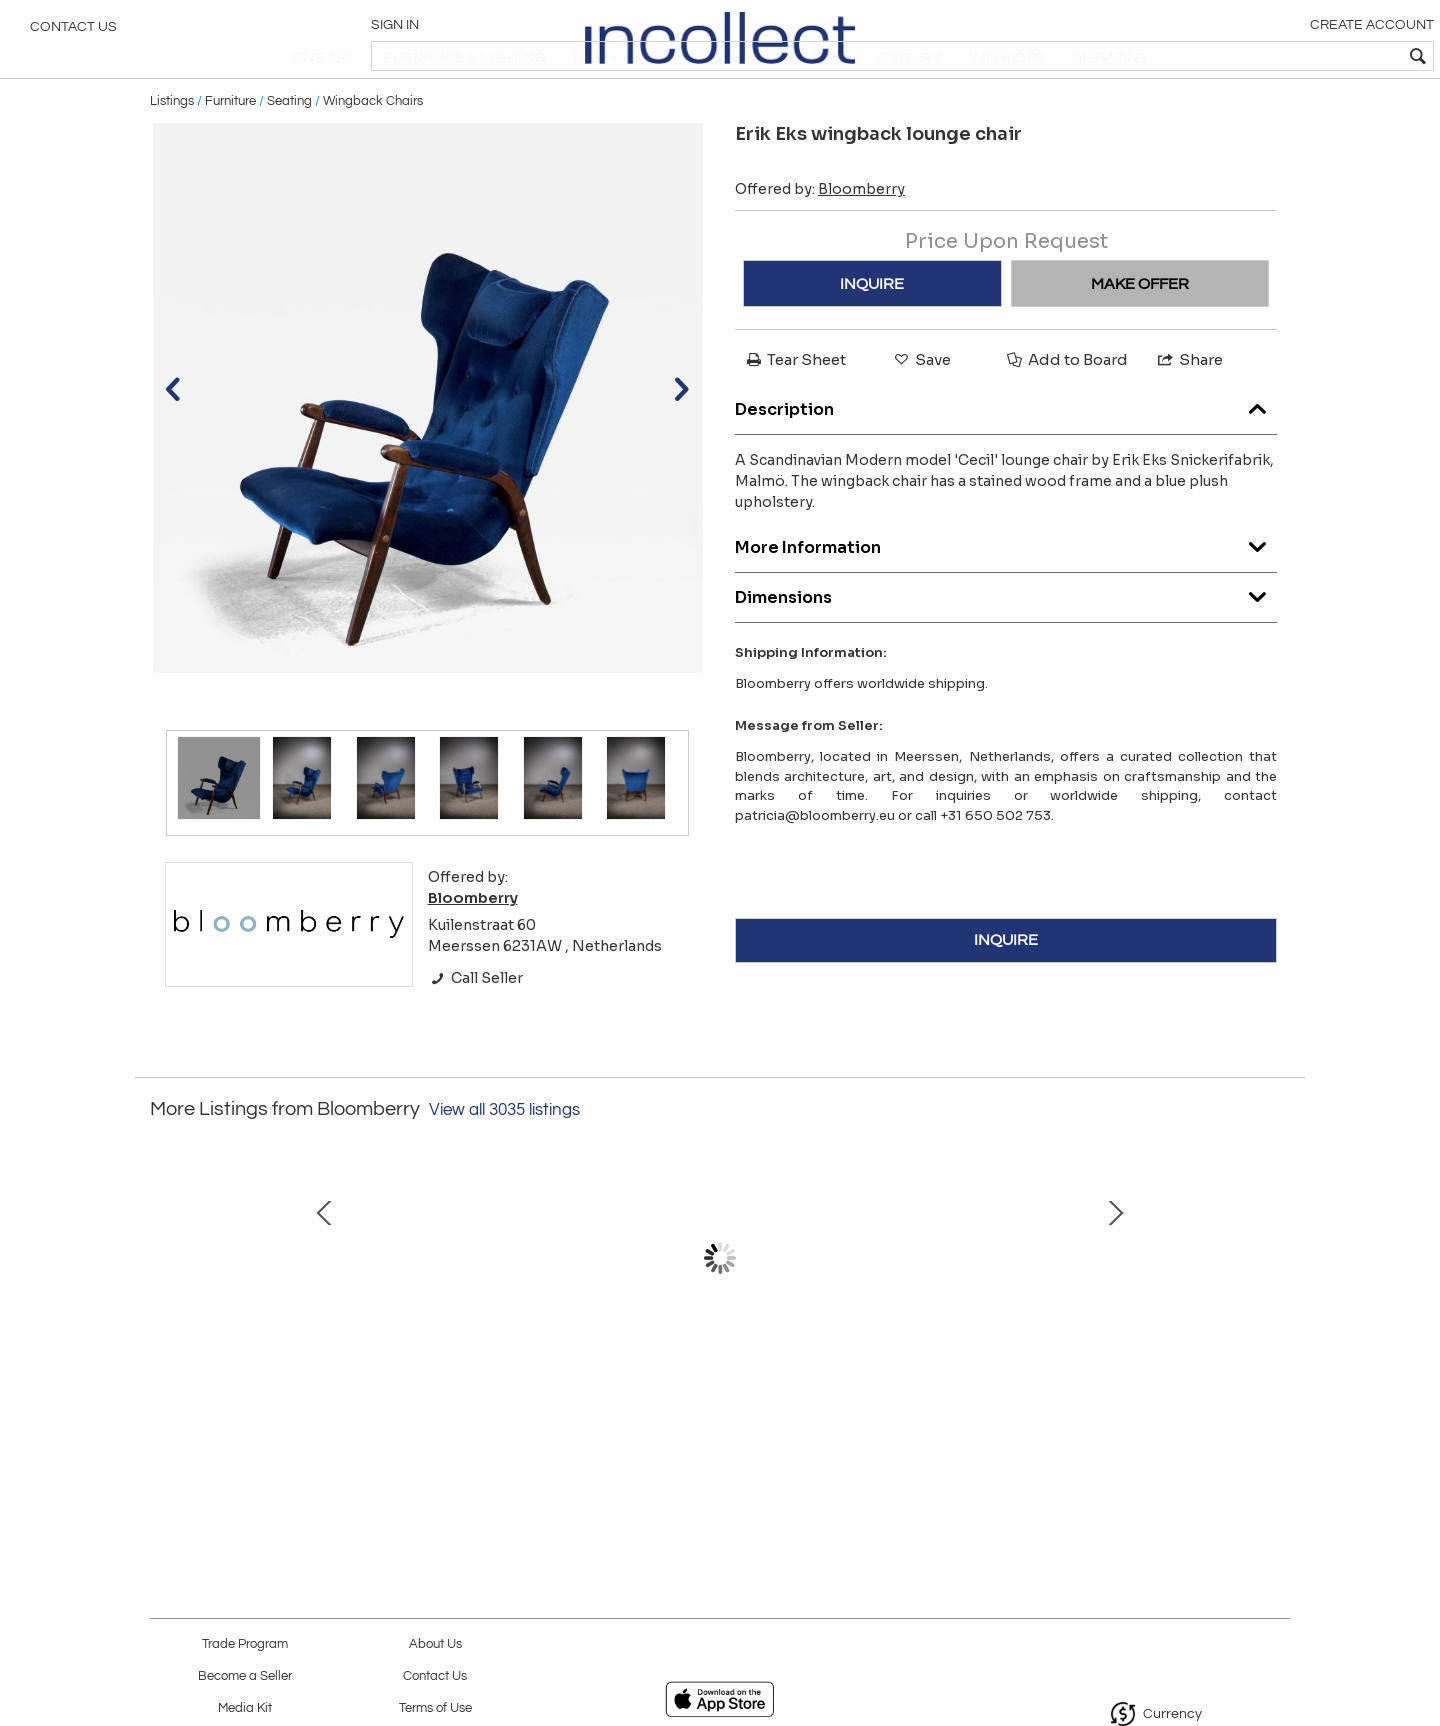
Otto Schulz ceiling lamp (295, 1411)
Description (1006, 455)
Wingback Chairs (373, 152)
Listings (172, 152)
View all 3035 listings (504, 1161)
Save (921, 411)
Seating (289, 152)
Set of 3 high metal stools (505, 1411)
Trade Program (245, 1644)
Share (1189, 411)
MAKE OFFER (1140, 335)
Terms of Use (435, 1708)
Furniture (230, 152)
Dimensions (1006, 643)
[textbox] (1280, 56)
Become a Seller (245, 1676)
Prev (165, 1319)
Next (1275, 1319)
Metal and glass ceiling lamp (1135, 1411)
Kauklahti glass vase (715, 1411)
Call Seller (475, 1029)
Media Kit (245, 1708)
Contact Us (73, 35)
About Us (435, 1644)
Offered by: (820, 241)
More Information (1006, 593)
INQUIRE (872, 335)
